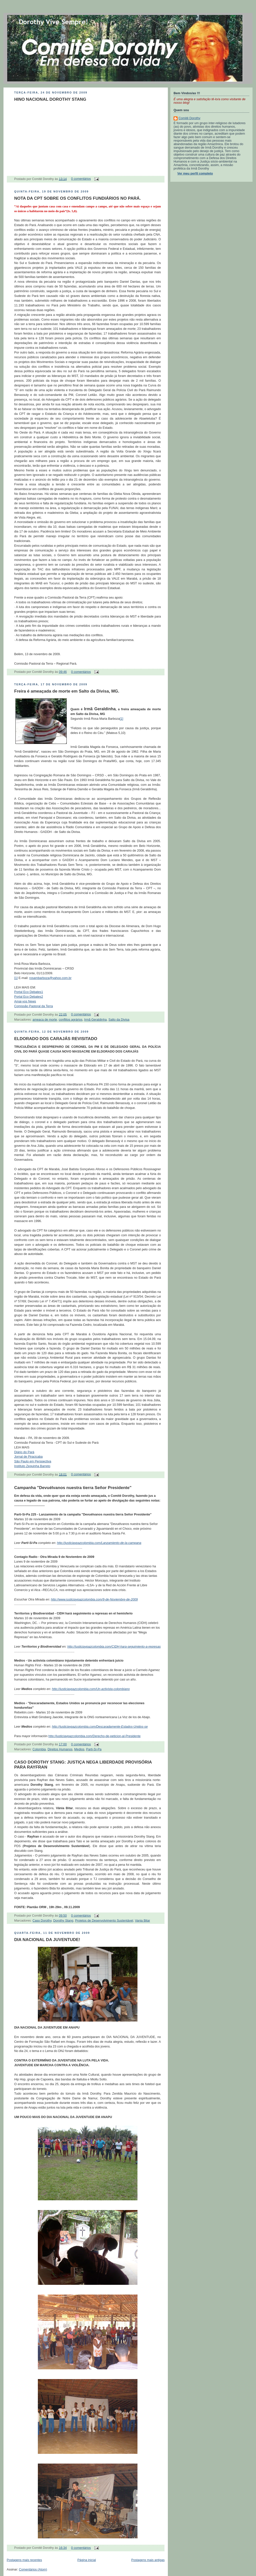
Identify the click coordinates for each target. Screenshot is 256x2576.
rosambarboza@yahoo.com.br (50, 978)
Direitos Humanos (60, 1749)
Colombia (39, 1749)
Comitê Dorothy (189, 118)
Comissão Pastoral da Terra (33, 1006)
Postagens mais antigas (148, 2560)
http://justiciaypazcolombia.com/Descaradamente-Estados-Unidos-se (100, 1726)
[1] (121, 718)
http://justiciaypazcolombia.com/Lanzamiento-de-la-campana (99, 1543)
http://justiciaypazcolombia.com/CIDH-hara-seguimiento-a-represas (114, 1646)
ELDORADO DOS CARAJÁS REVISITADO (55, 1038)
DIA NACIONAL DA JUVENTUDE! (47, 1939)
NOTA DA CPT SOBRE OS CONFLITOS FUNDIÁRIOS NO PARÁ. (77, 198)
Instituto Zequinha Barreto (32, 1466)
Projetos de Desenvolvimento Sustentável (104, 1920)
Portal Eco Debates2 (28, 996)
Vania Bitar (142, 1920)
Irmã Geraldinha (95, 1019)
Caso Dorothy (42, 1920)
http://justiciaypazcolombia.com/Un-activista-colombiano (91, 1689)
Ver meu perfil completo (195, 173)
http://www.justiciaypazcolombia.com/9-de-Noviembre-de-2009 (94, 1599)
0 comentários (81, 178)
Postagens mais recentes (24, 2560)
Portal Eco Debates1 (28, 992)
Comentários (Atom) (33, 2569)
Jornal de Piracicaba (28, 1456)
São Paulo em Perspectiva (32, 1461)
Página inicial (86, 2560)
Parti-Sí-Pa (94, 1749)
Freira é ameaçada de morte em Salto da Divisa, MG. (66, 691)
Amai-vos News (25, 1001)
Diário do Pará (24, 1452)
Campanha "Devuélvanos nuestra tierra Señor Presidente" (72, 1487)
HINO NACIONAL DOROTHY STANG (50, 99)
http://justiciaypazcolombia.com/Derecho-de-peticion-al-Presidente (94, 1736)
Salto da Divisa (119, 1019)
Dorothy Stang (63, 1920)
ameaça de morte (45, 1019)
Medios (79, 1749)
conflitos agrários (70, 1019)
